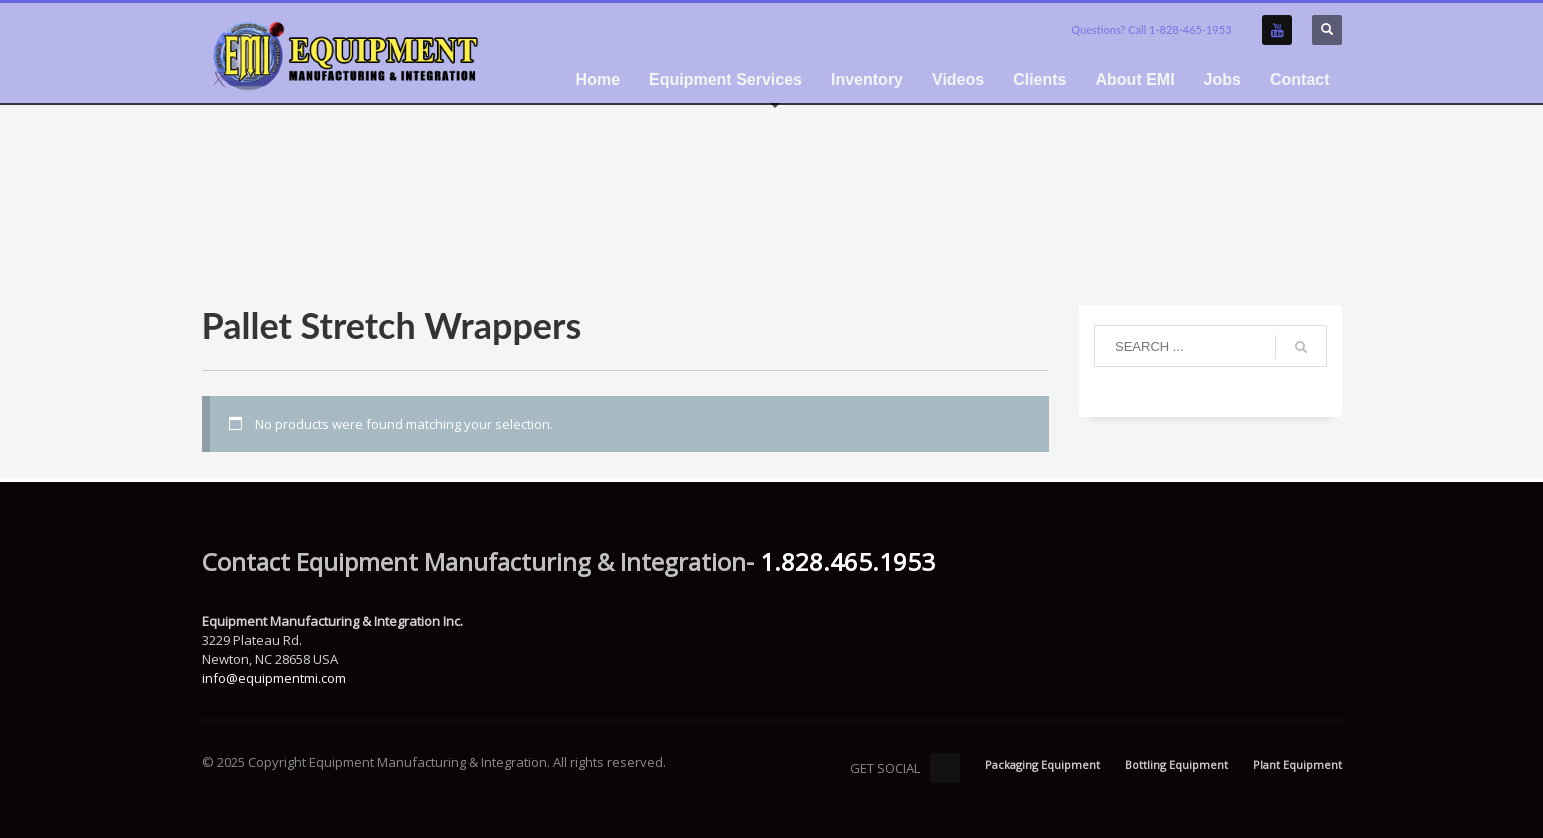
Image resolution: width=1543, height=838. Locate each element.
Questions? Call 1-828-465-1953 (1151, 29)
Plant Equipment (1297, 764)
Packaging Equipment (1042, 764)
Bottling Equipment (1176, 764)
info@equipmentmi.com (274, 678)
